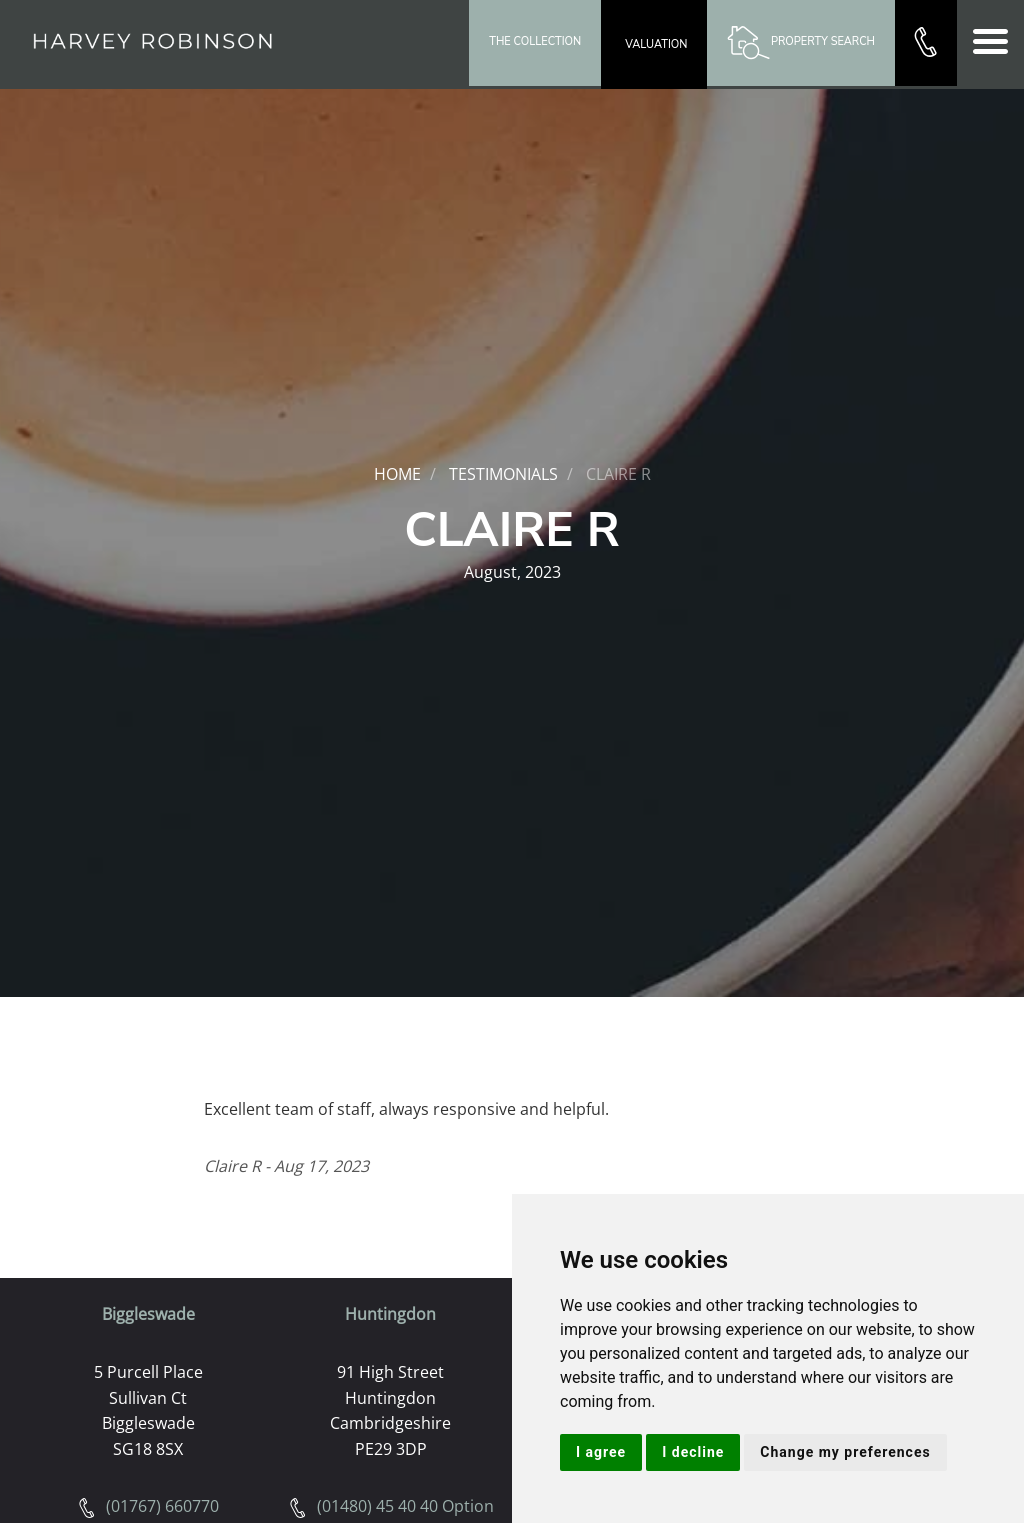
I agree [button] (601, 1452)
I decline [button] (693, 1452)
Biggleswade (148, 1314)
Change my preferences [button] (845, 1452)
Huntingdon (390, 1314)
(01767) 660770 (148, 1506)
